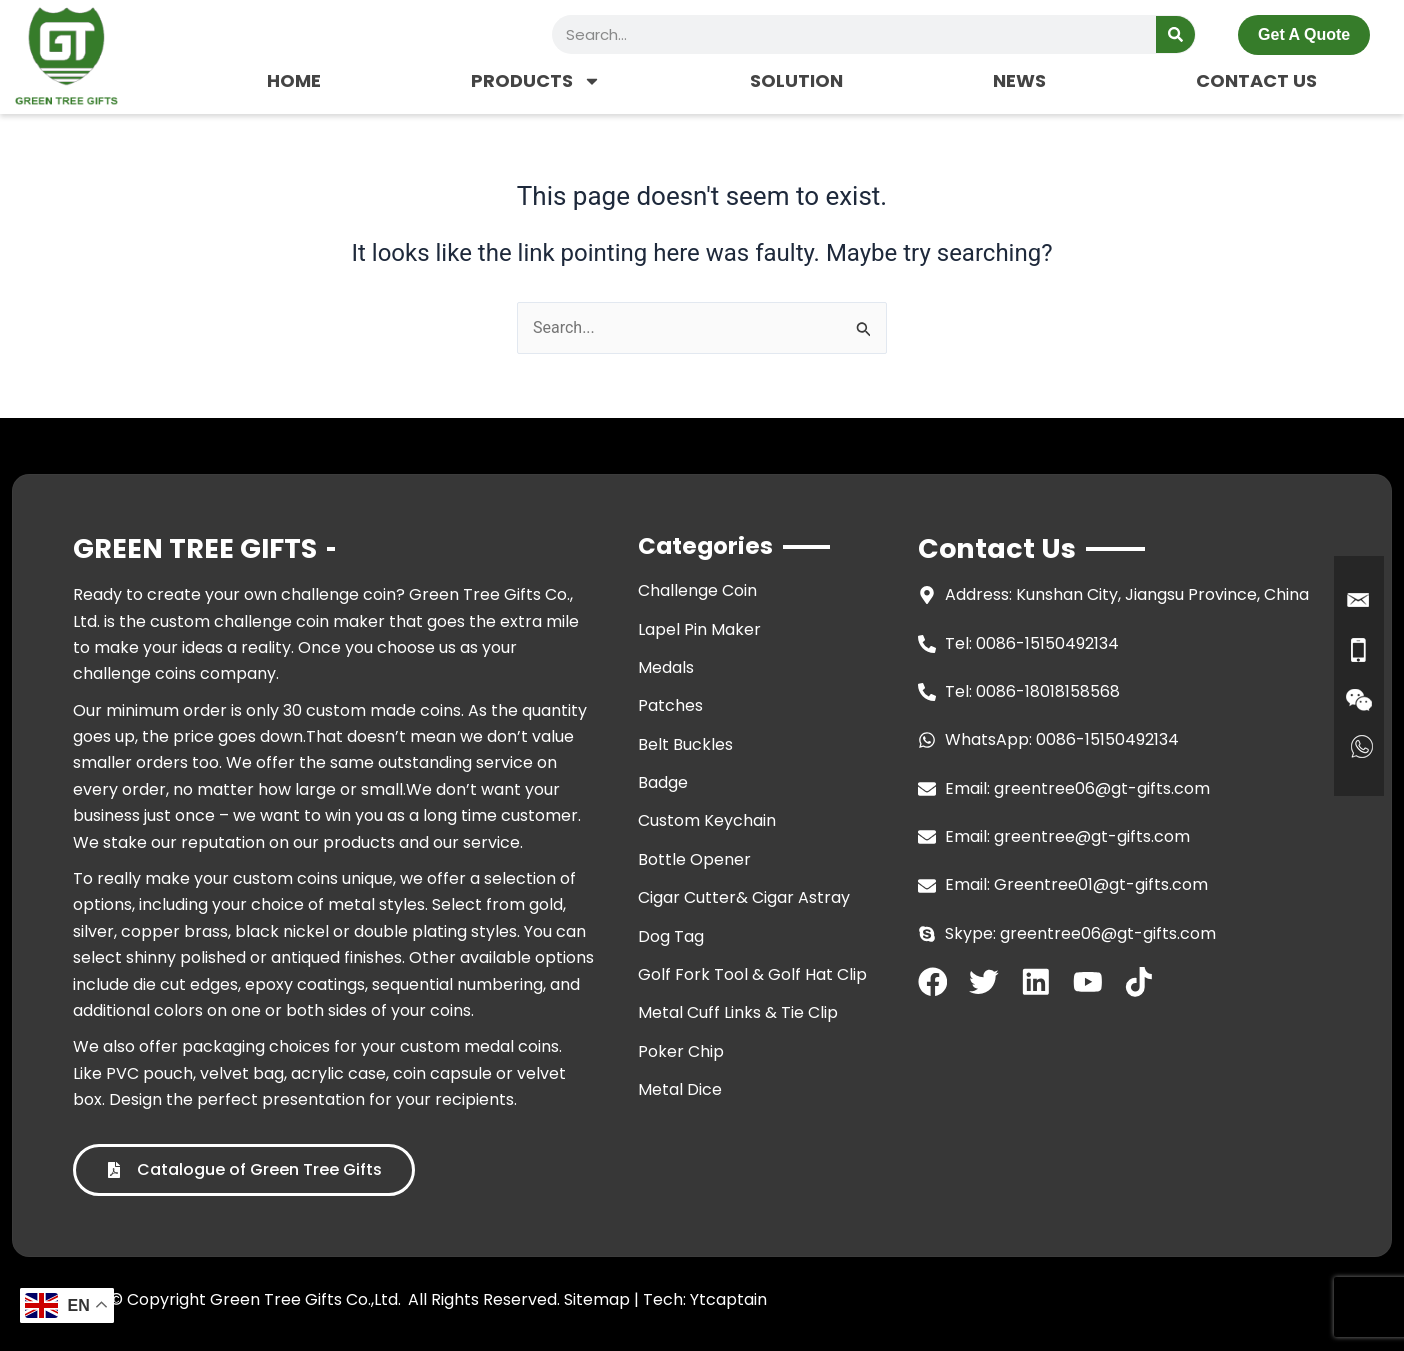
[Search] (1175, 34)
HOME (294, 80)
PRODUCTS (536, 81)
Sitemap (597, 1299)
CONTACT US (1256, 80)
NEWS (1019, 80)
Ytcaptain (728, 1299)
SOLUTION (796, 80)
